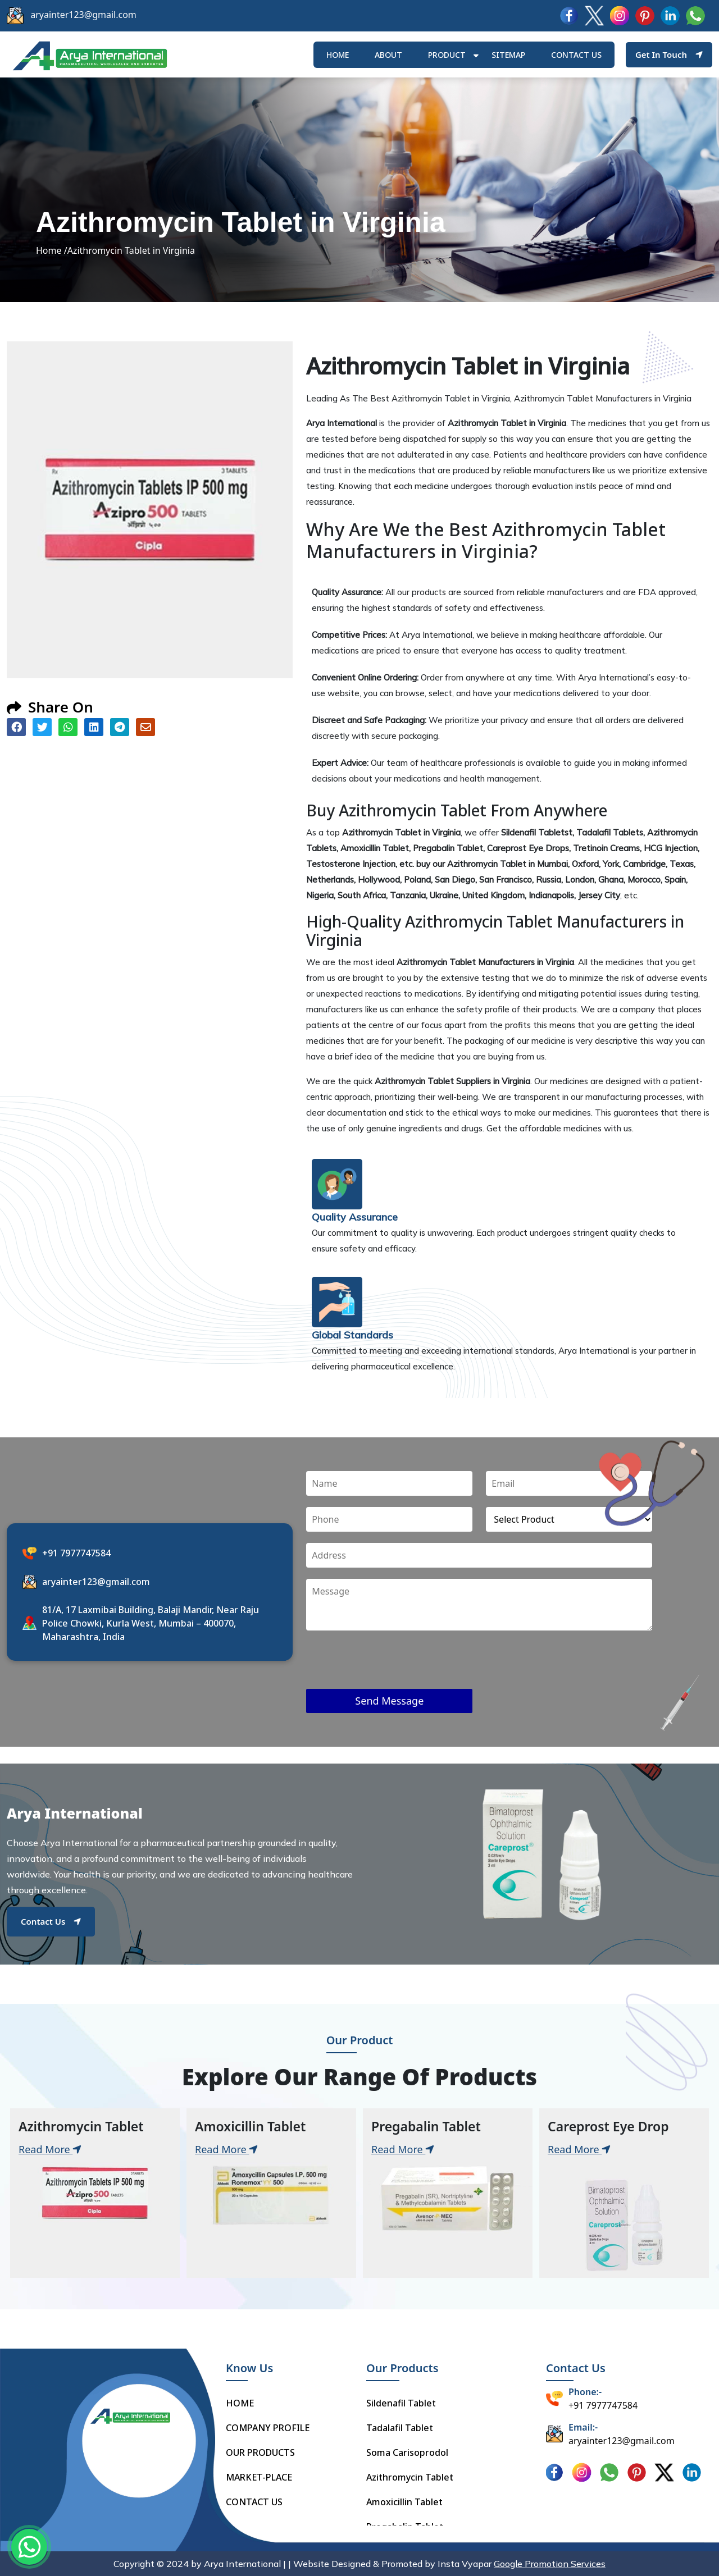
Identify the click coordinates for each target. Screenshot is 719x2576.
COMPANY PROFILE (268, 2428)
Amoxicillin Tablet (404, 2502)
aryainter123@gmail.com (83, 14)
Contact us (576, 54)
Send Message (389, 1700)
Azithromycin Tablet (409, 2477)
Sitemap (508, 54)
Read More (50, 2149)
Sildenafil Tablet (401, 2403)
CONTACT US (254, 2502)
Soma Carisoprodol (407, 2452)
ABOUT (388, 54)
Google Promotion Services (550, 2563)
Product (447, 54)
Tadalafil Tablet (399, 2428)
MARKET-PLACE (259, 2477)
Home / (51, 250)
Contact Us (51, 1921)
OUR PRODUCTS (260, 2452)
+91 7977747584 (76, 1553)
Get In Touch (669, 54)
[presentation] (391, 1667)
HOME (337, 54)
